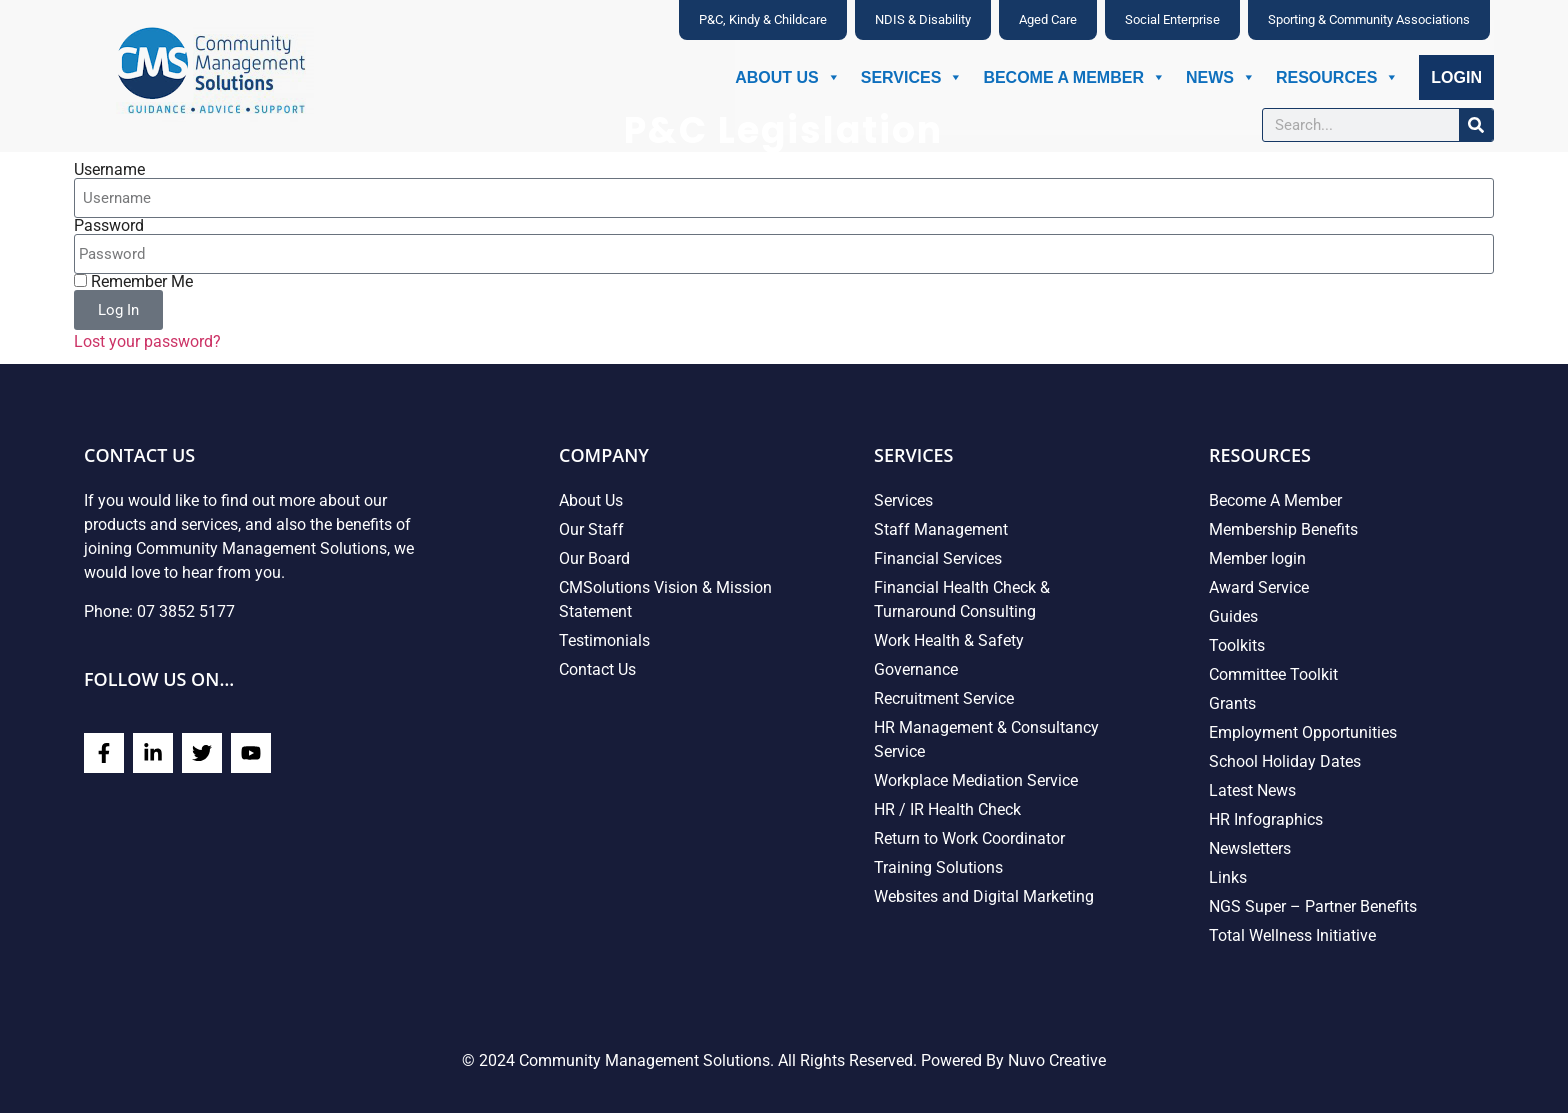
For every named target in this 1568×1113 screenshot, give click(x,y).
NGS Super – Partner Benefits (1313, 906)
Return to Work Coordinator (969, 838)
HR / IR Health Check (947, 809)
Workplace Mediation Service (976, 780)
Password (109, 226)
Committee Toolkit (1273, 674)
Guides (1233, 616)
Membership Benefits (1283, 529)
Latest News (1252, 790)
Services (912, 77)
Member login (1257, 558)
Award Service (1259, 587)
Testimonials (604, 640)
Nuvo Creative (1057, 1060)
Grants (1232, 703)
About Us (788, 77)
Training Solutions (938, 867)
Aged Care (1048, 19)
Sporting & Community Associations (1369, 19)
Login (1456, 77)
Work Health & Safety (949, 640)
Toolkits (1237, 645)
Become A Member (1074, 77)
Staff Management (941, 529)
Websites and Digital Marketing (984, 896)
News (1221, 77)
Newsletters (1250, 848)
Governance (916, 669)
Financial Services (938, 558)
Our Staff (591, 529)
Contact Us (597, 669)
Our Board (594, 558)
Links (1228, 877)
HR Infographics (1266, 819)
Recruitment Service (944, 698)
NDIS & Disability (923, 19)
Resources (1337, 77)
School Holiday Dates (1285, 761)
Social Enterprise (1172, 19)
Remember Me (133, 282)
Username (109, 170)
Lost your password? (147, 341)
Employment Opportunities (1303, 732)
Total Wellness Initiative (1292, 935)
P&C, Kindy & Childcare (763, 19)
